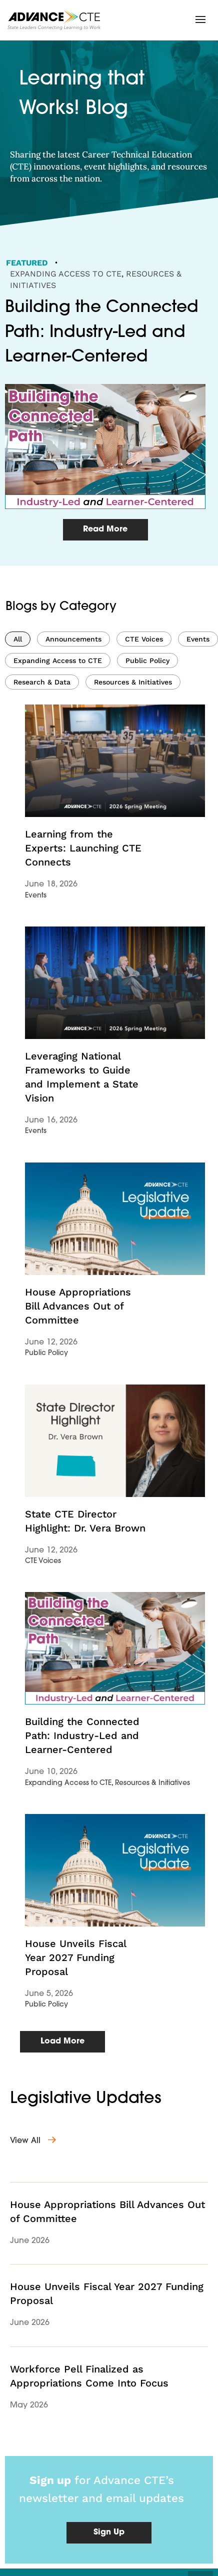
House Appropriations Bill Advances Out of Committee (78, 1306)
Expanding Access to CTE (66, 273)
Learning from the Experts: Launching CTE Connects (83, 848)
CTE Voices (144, 639)
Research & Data (42, 682)
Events (198, 639)
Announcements (74, 639)
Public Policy (148, 660)
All (18, 639)
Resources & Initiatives (133, 682)
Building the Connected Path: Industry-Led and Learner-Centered (82, 1736)
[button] (201, 19)
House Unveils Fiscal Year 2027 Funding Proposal (75, 1958)
